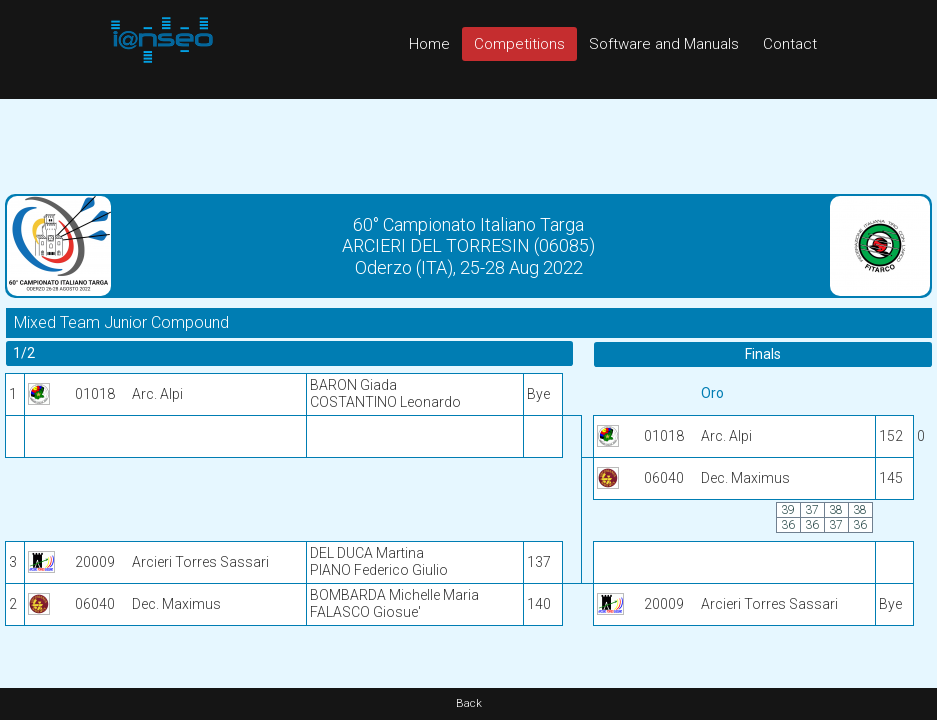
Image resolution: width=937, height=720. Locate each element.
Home (429, 44)
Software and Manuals (664, 44)
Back (469, 703)
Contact (790, 44)
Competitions (519, 44)
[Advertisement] (468, 144)
